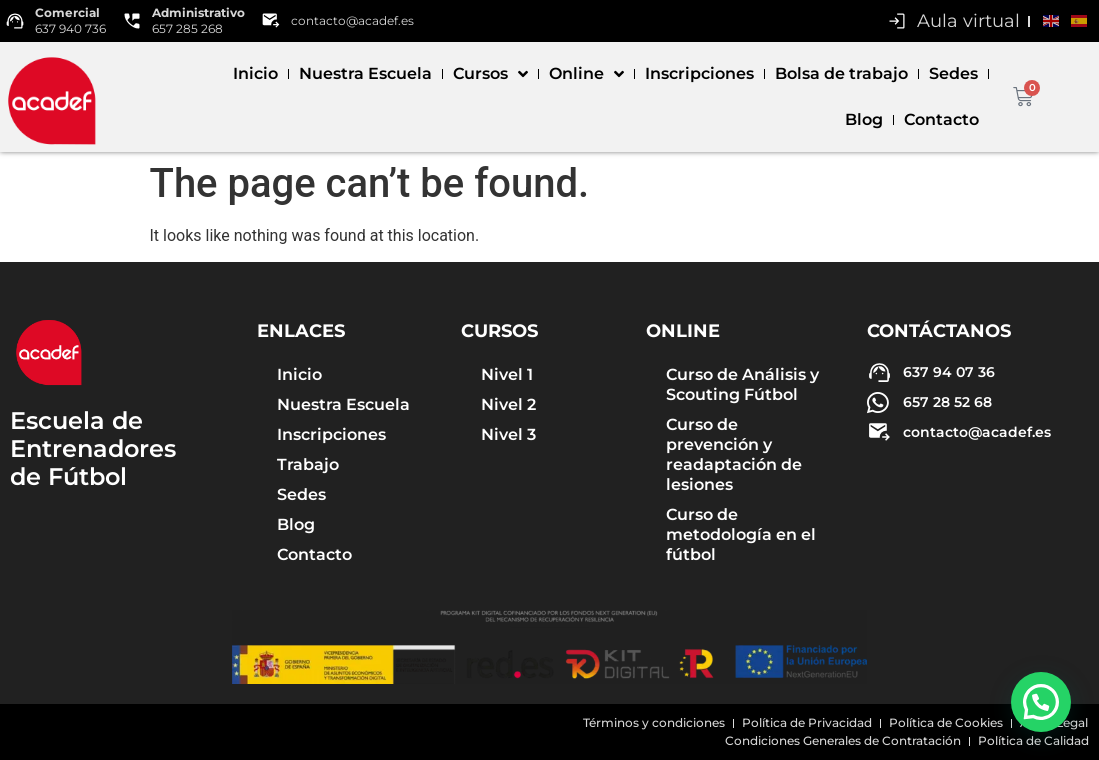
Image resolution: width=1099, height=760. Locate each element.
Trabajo (308, 464)
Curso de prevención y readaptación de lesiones (734, 454)
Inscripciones (699, 73)
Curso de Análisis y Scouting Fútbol (742, 384)
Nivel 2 (508, 404)
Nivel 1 (507, 374)
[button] (1041, 702)
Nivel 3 (508, 434)
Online (586, 74)
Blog (864, 119)
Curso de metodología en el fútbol (741, 534)
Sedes (953, 73)
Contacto (941, 119)
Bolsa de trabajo (841, 73)
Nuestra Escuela (365, 73)
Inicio (255, 73)
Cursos (490, 74)
